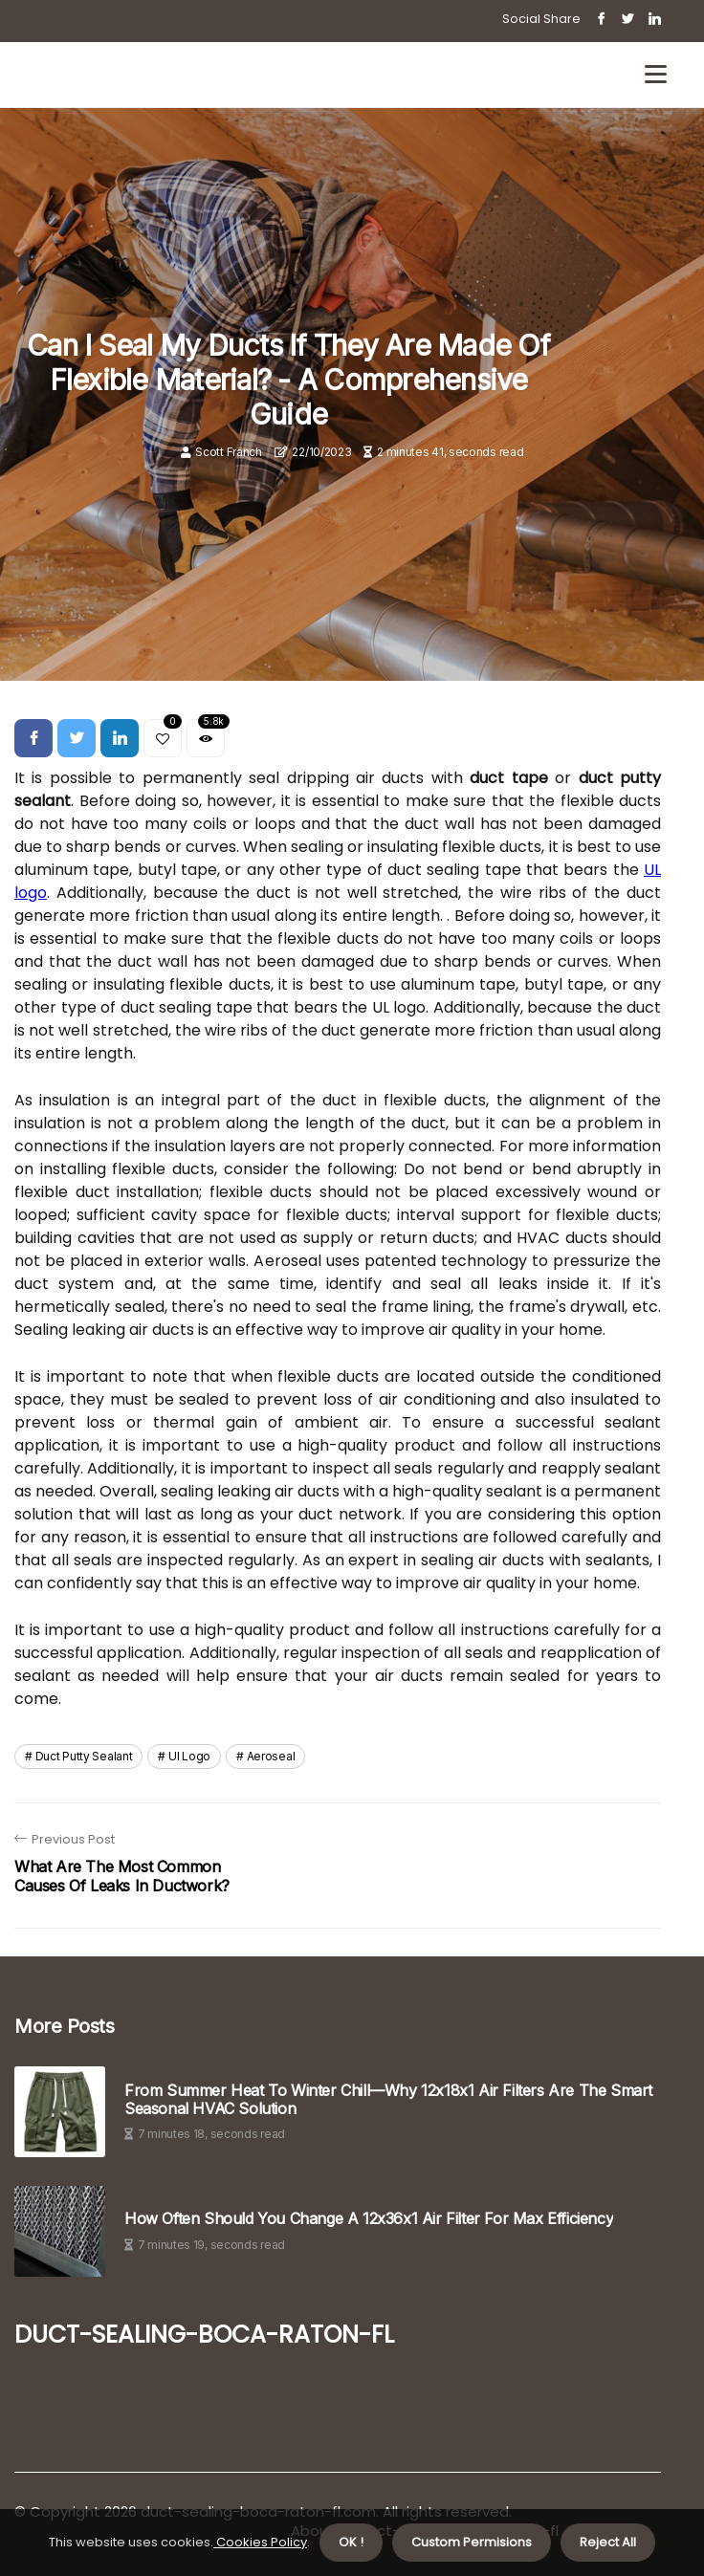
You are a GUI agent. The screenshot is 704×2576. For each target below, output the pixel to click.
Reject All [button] (608, 2542)
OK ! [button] (351, 2542)
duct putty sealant (84, 1756)
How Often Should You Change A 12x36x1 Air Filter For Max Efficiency (368, 2219)
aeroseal (271, 1756)
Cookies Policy (260, 2542)
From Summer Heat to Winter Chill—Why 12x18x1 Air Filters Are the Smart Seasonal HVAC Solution (388, 2100)
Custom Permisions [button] (471, 2542)
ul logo (189, 1756)
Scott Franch (228, 452)
